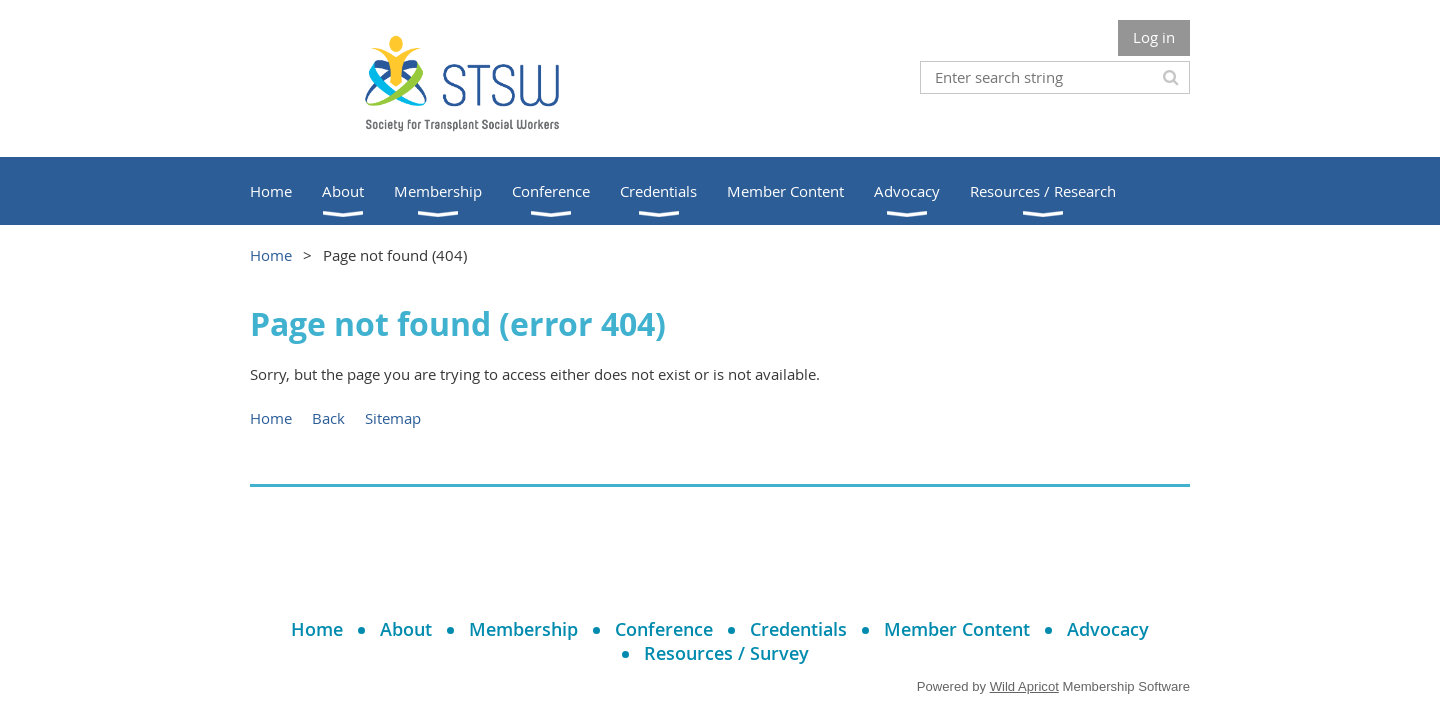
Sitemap (393, 418)
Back (328, 418)
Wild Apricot (1024, 686)
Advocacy (1108, 629)
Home (271, 255)
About (406, 629)
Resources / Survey (726, 653)
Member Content (957, 629)
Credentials (798, 629)
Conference (664, 629)
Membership (523, 629)
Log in (1154, 37)
